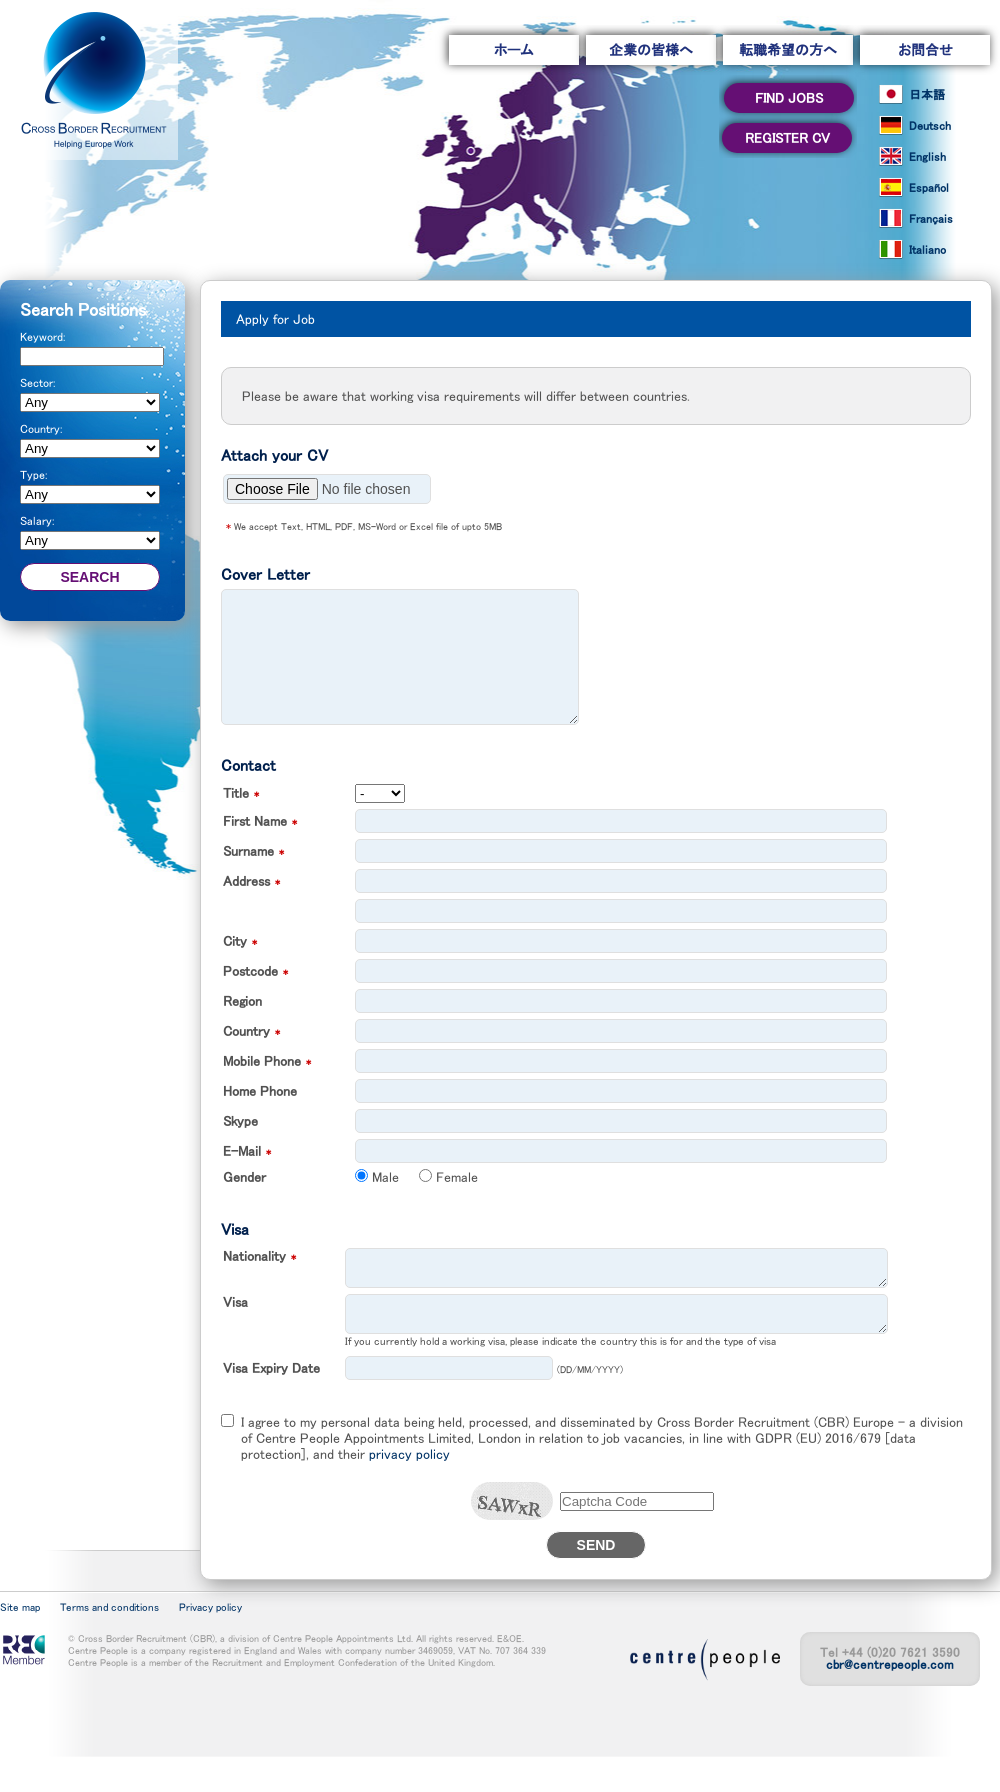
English (927, 157)
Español (929, 188)
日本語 (927, 95)
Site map (20, 1643)
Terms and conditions (109, 1643)
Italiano (927, 250)
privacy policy (409, 1490)
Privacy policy (210, 1643)
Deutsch (930, 126)
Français (931, 219)
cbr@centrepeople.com (890, 1700)
